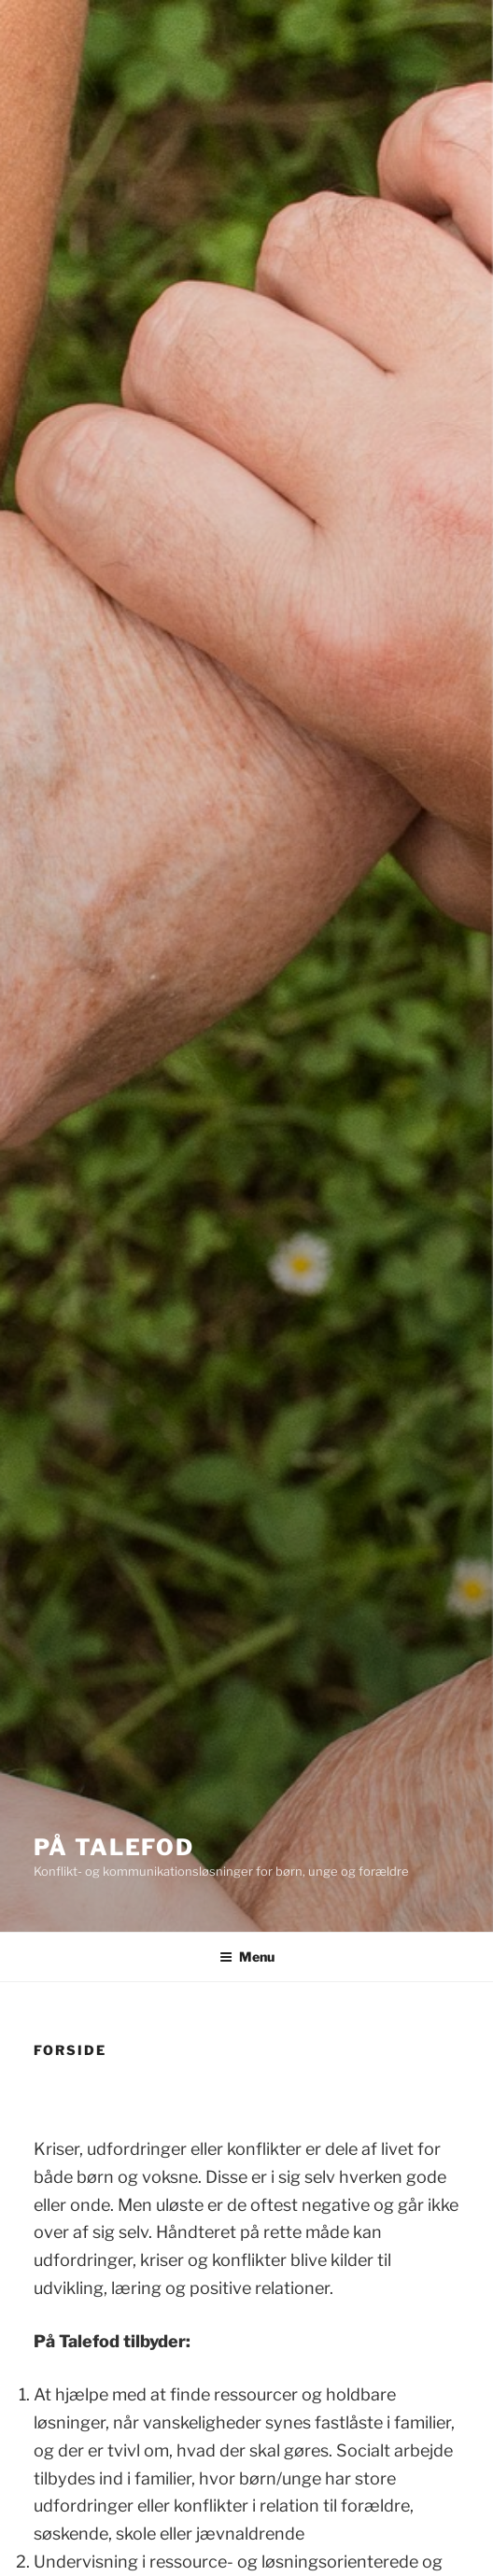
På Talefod (114, 1847)
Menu (247, 1956)
